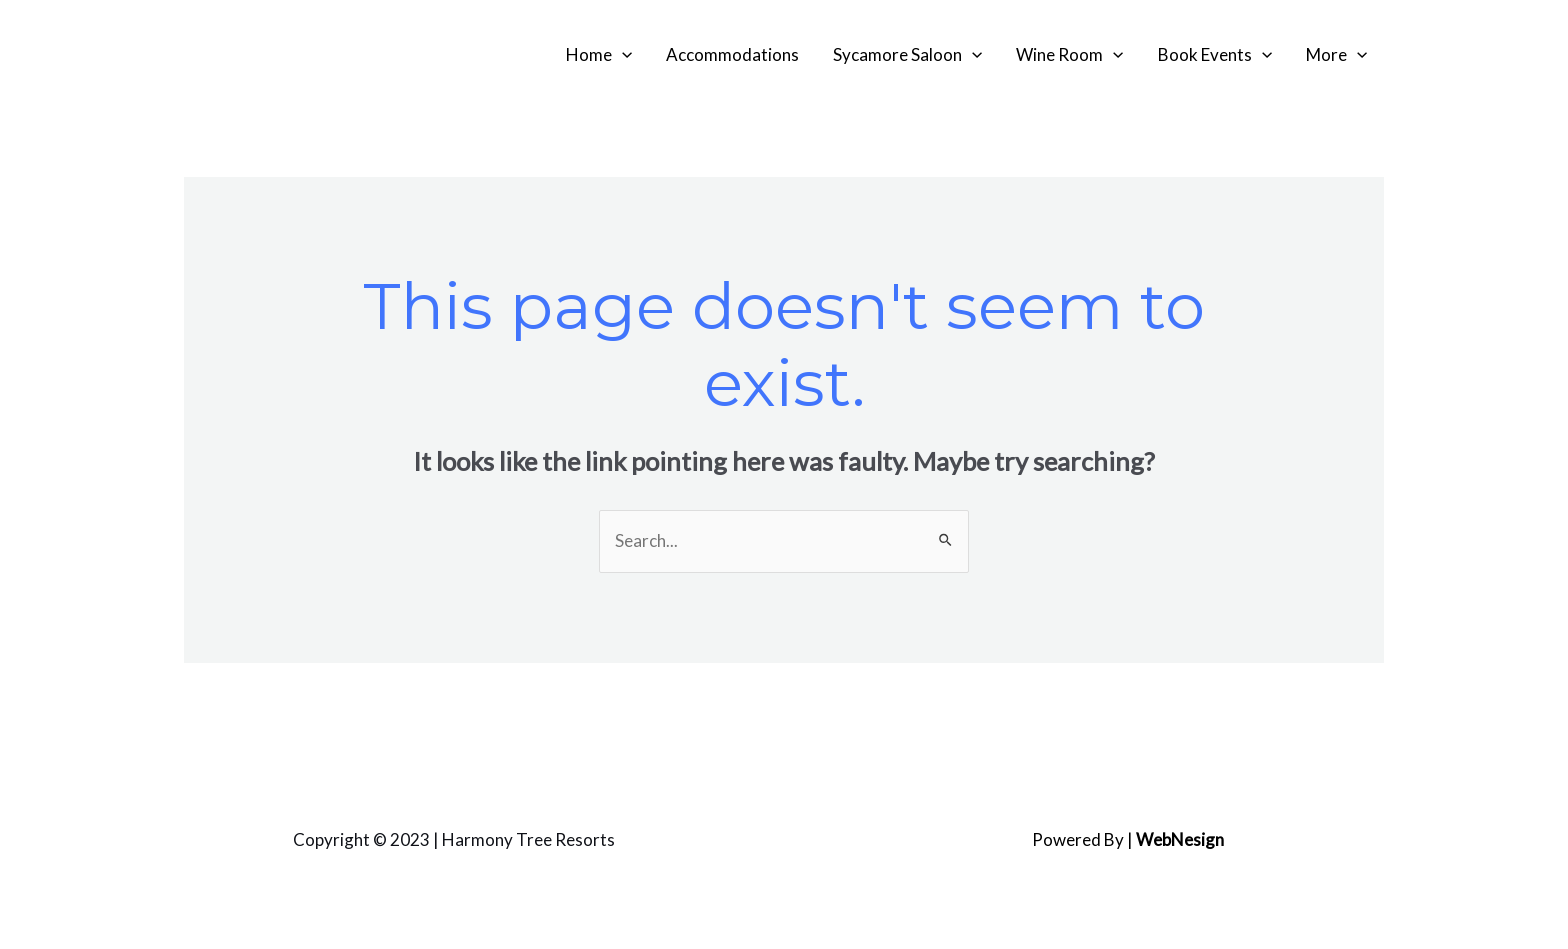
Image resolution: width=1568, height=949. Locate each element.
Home (599, 55)
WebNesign (1180, 839)
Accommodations (732, 54)
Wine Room (1069, 55)
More (1336, 55)
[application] (622, 55)
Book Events (1215, 55)
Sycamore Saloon (907, 55)
